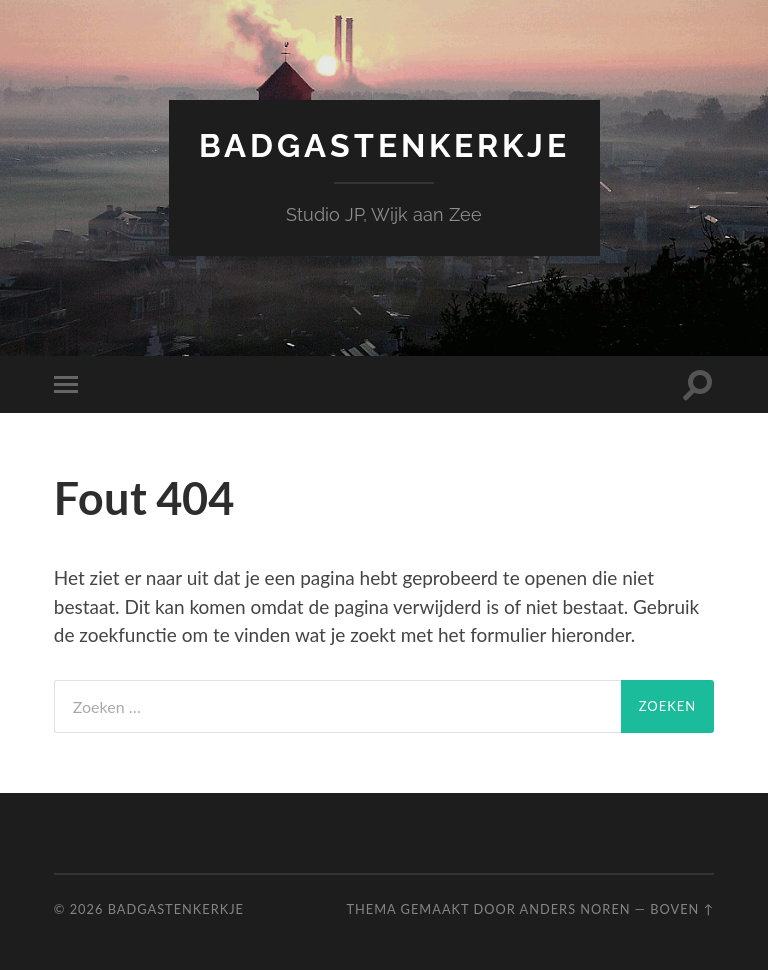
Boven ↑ (682, 909)
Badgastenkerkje (384, 145)
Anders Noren (575, 909)
